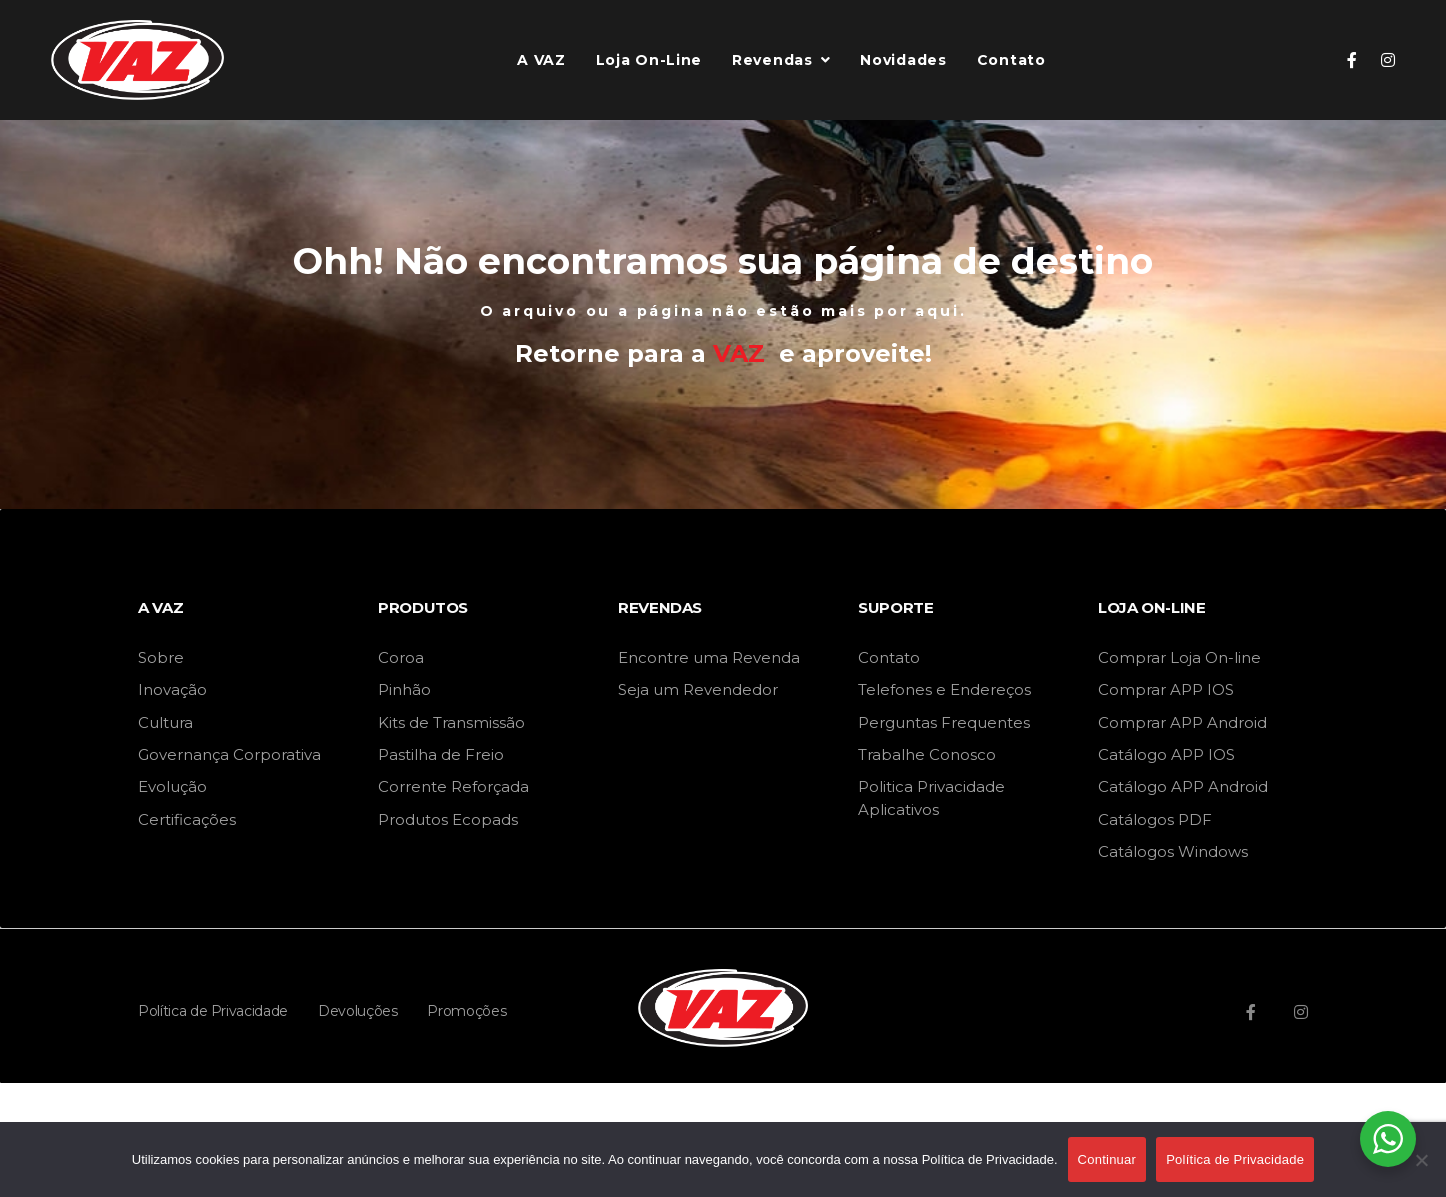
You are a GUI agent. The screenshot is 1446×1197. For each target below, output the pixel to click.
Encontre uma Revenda (709, 657)
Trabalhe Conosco (927, 754)
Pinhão (404, 689)
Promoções (466, 1011)
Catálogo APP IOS (1166, 754)
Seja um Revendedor (698, 689)
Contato (889, 657)
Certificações (187, 819)
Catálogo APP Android (1183, 786)
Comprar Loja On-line (1179, 657)
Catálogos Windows (1173, 851)
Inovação (172, 689)
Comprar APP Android (1182, 722)
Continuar (1107, 1159)
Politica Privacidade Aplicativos (931, 797)
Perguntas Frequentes (944, 722)
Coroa (401, 657)
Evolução (172, 786)
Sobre (161, 657)
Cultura (165, 722)
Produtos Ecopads (448, 819)
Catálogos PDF (1155, 819)
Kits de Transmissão (451, 722)
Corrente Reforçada (453, 786)
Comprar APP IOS (1166, 689)
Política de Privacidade (213, 1011)
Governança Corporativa (229, 754)
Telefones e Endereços (944, 689)
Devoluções (358, 1011)
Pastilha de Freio (441, 754)
